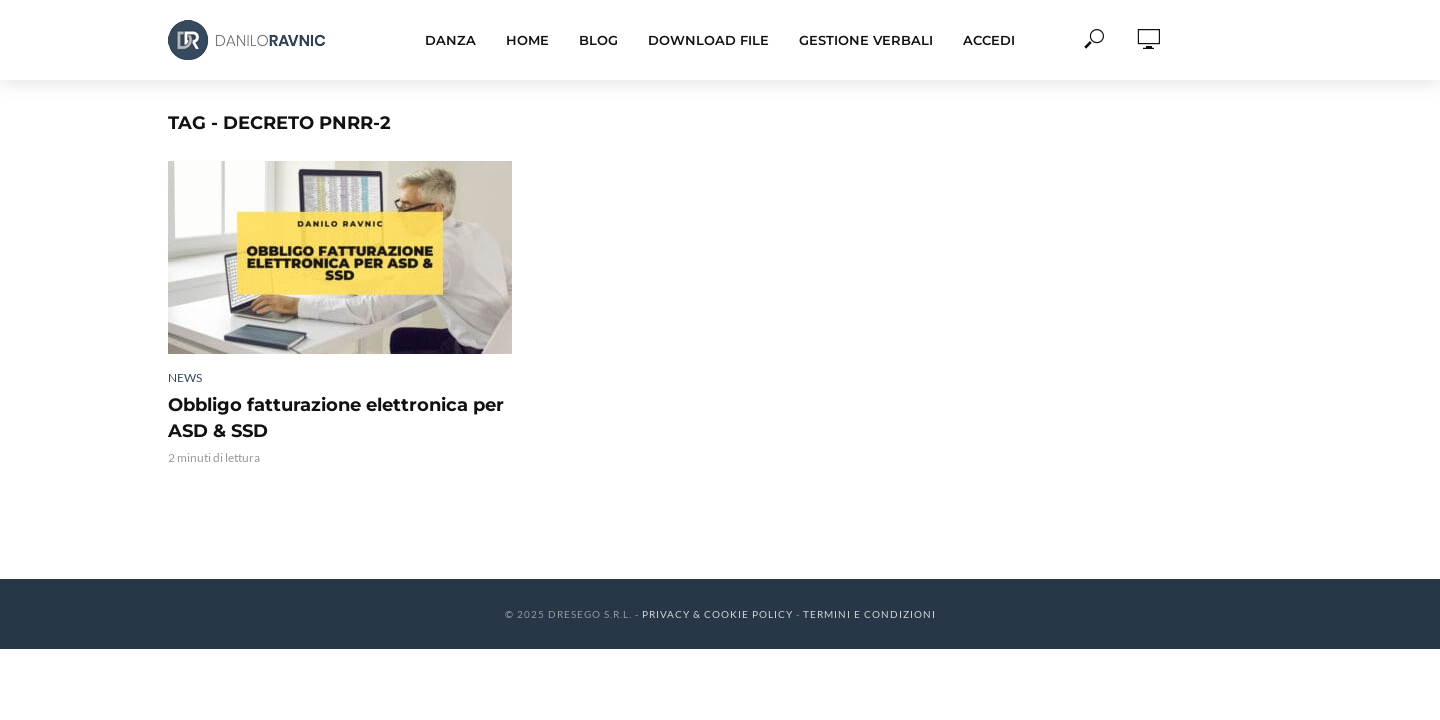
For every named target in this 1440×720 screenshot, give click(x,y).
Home (527, 40)
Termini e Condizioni (869, 614)
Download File (708, 40)
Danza (450, 40)
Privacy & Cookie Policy (717, 614)
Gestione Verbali (866, 40)
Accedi (989, 40)
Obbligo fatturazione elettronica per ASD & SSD (336, 418)
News (185, 377)
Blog (598, 40)
